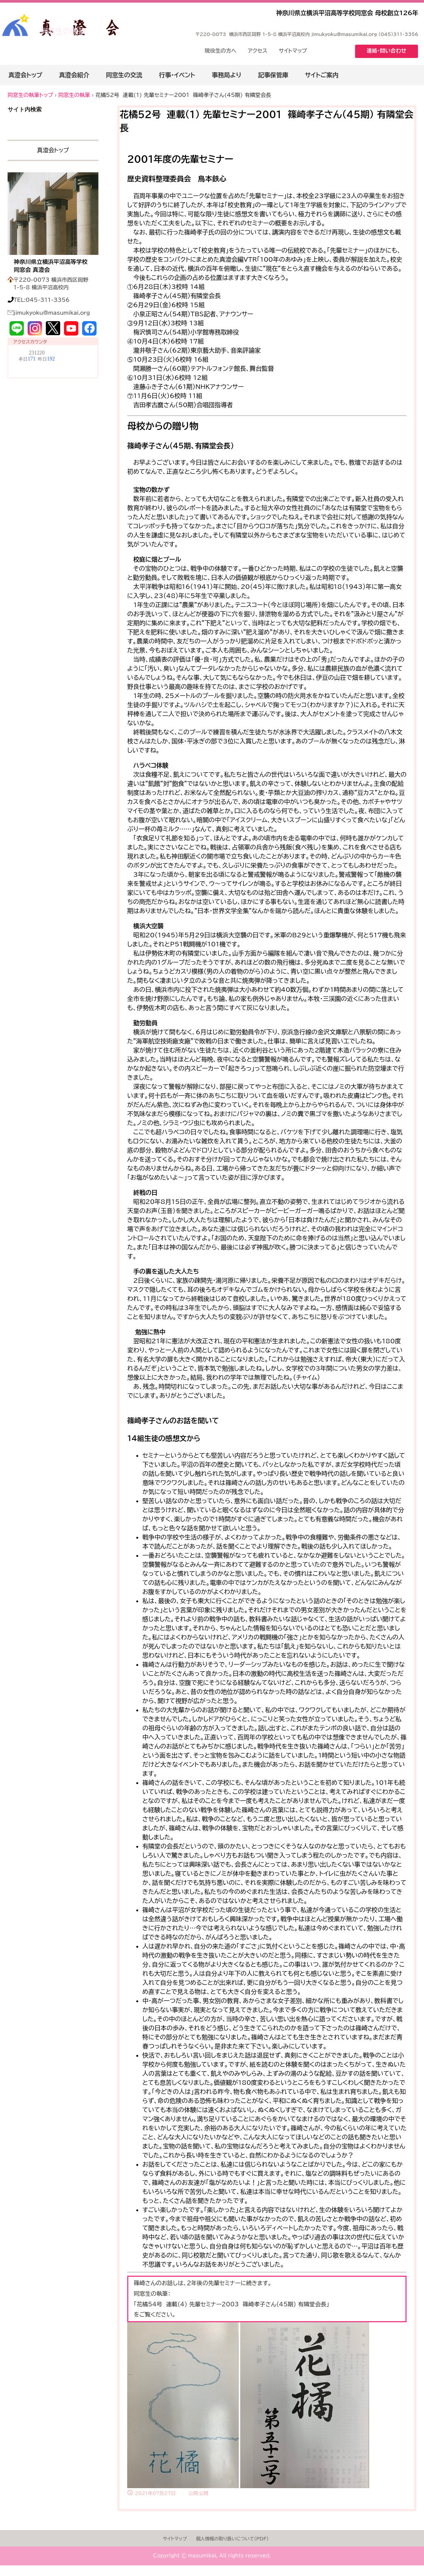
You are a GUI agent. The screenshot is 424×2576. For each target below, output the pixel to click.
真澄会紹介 (74, 75)
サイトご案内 (322, 75)
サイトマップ (293, 50)
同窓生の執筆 (63, 31)
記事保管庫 (273, 75)
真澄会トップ (25, 75)
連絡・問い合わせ (387, 50)
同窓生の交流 (124, 75)
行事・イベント (177, 75)
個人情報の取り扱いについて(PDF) (232, 2538)
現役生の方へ (221, 50)
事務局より (226, 75)
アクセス (258, 50)
